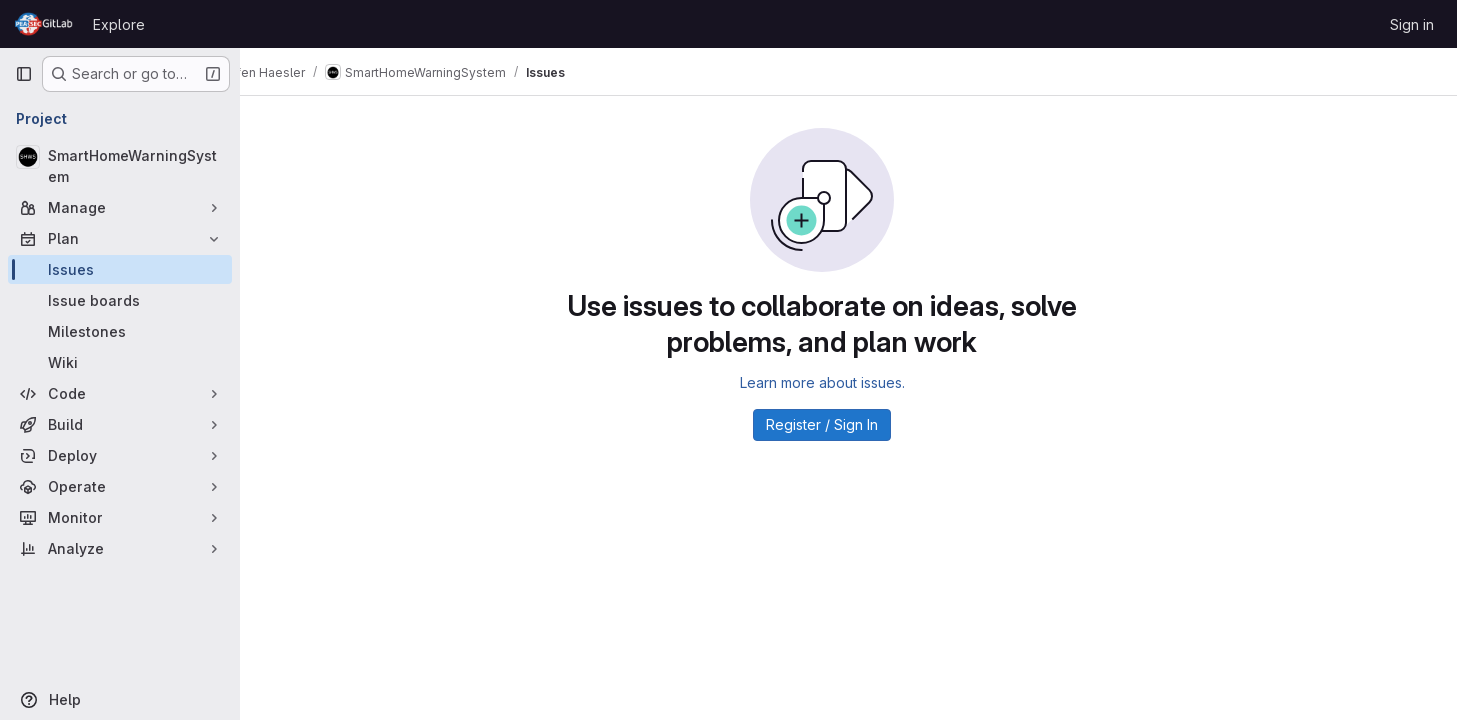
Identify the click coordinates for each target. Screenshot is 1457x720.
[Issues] (120, 269)
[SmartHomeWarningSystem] (120, 166)
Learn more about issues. (848, 382)
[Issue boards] (120, 300)
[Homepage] (44, 24)
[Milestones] (120, 331)
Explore (119, 24)
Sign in (1412, 24)
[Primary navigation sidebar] (24, 74)
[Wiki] (120, 362)
